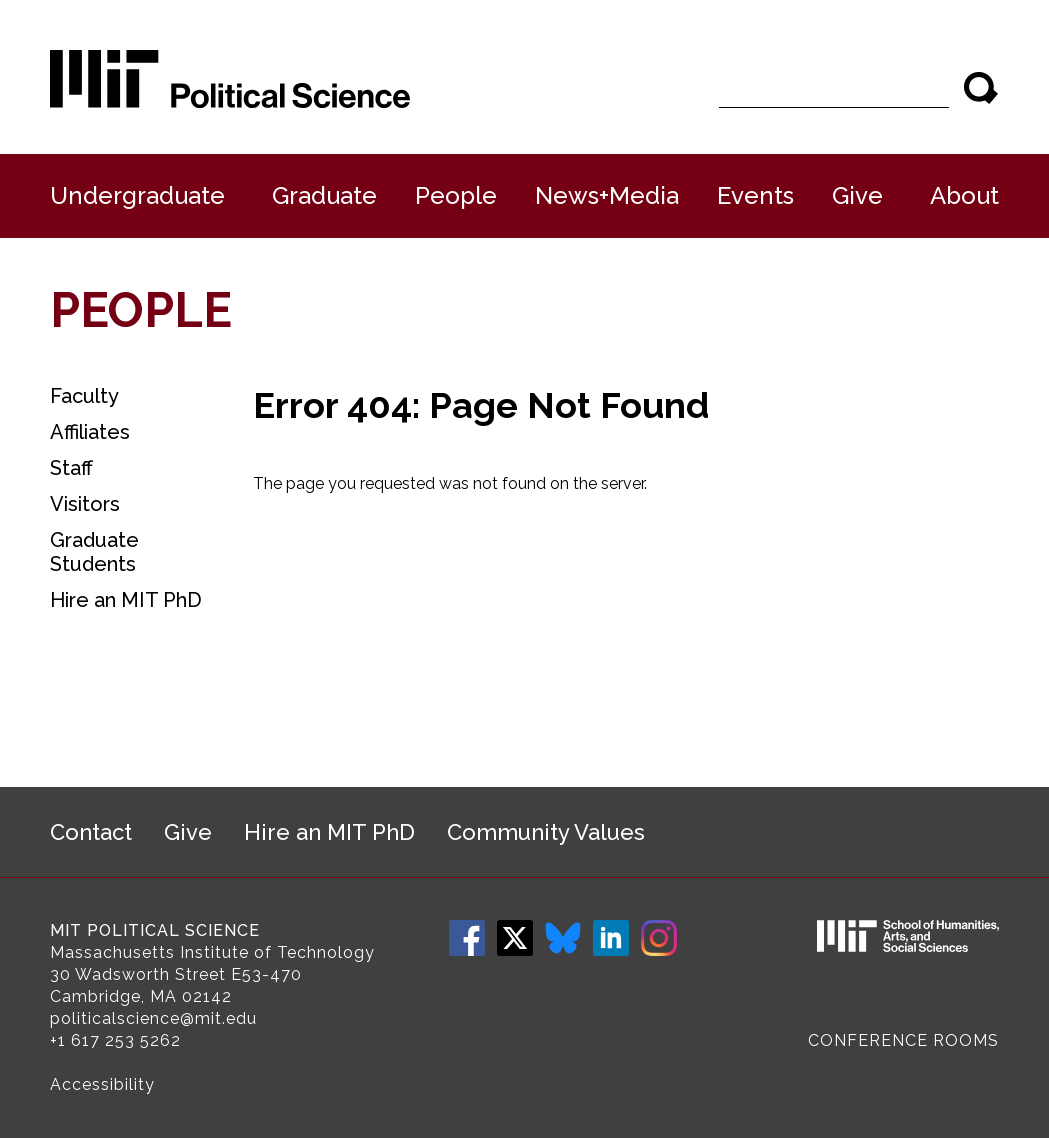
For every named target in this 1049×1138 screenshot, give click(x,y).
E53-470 (266, 974)
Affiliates (90, 432)
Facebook (467, 938)
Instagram (659, 938)
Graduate (324, 195)
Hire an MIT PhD (126, 600)
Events (755, 195)
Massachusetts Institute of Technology (212, 952)
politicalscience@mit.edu (153, 1018)
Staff (71, 468)
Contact (91, 832)
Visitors (85, 504)
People (456, 195)
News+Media (607, 195)
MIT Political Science (155, 930)
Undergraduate (137, 195)
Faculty (84, 396)
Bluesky (563, 938)
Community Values (546, 832)
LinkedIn (611, 938)
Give (857, 195)
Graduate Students (94, 552)
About (964, 195)
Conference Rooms (903, 1040)
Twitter (515, 938)
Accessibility (102, 1084)
